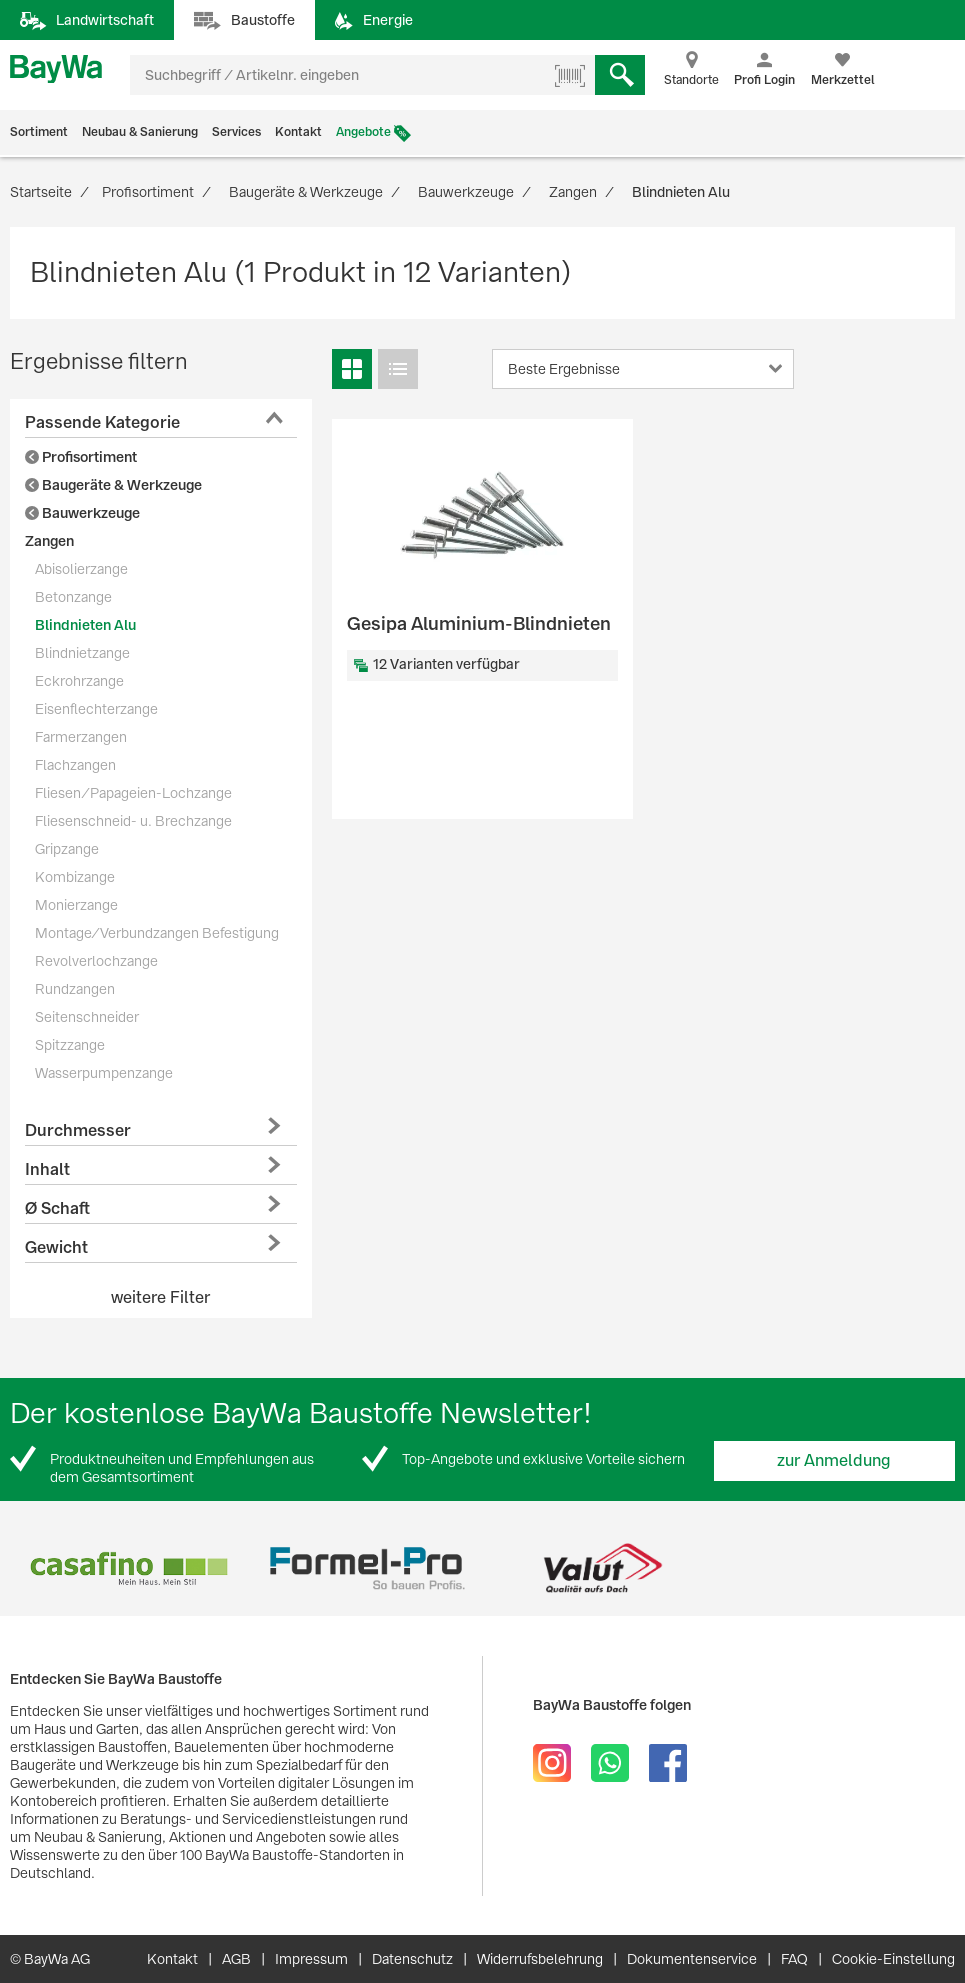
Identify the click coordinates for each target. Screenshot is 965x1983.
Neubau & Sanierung (140, 132)
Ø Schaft (57, 1208)
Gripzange (67, 849)
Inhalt (47, 1169)
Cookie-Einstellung (893, 1959)
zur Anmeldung (834, 1460)
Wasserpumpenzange (104, 1073)
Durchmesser (78, 1130)
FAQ (794, 1959)
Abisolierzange (81, 569)
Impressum (311, 1959)
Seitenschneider (87, 1017)
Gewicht (56, 1247)
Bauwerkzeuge (82, 513)
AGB (236, 1959)
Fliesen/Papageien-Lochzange (133, 793)
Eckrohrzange (79, 681)
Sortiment (39, 132)
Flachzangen (75, 765)
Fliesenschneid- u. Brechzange (133, 821)
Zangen (49, 541)
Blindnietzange (82, 653)
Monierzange (76, 905)
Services (236, 132)
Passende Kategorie (102, 422)
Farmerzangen (81, 737)
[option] (128, 1568)
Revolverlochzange (96, 961)
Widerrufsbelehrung (540, 1959)
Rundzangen (75, 989)
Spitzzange (70, 1045)
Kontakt (298, 132)
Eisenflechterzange (96, 709)
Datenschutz (412, 1959)
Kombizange (75, 877)
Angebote (363, 132)
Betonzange (73, 597)
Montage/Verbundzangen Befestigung (157, 933)
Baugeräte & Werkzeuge (113, 485)
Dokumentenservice (692, 1959)
